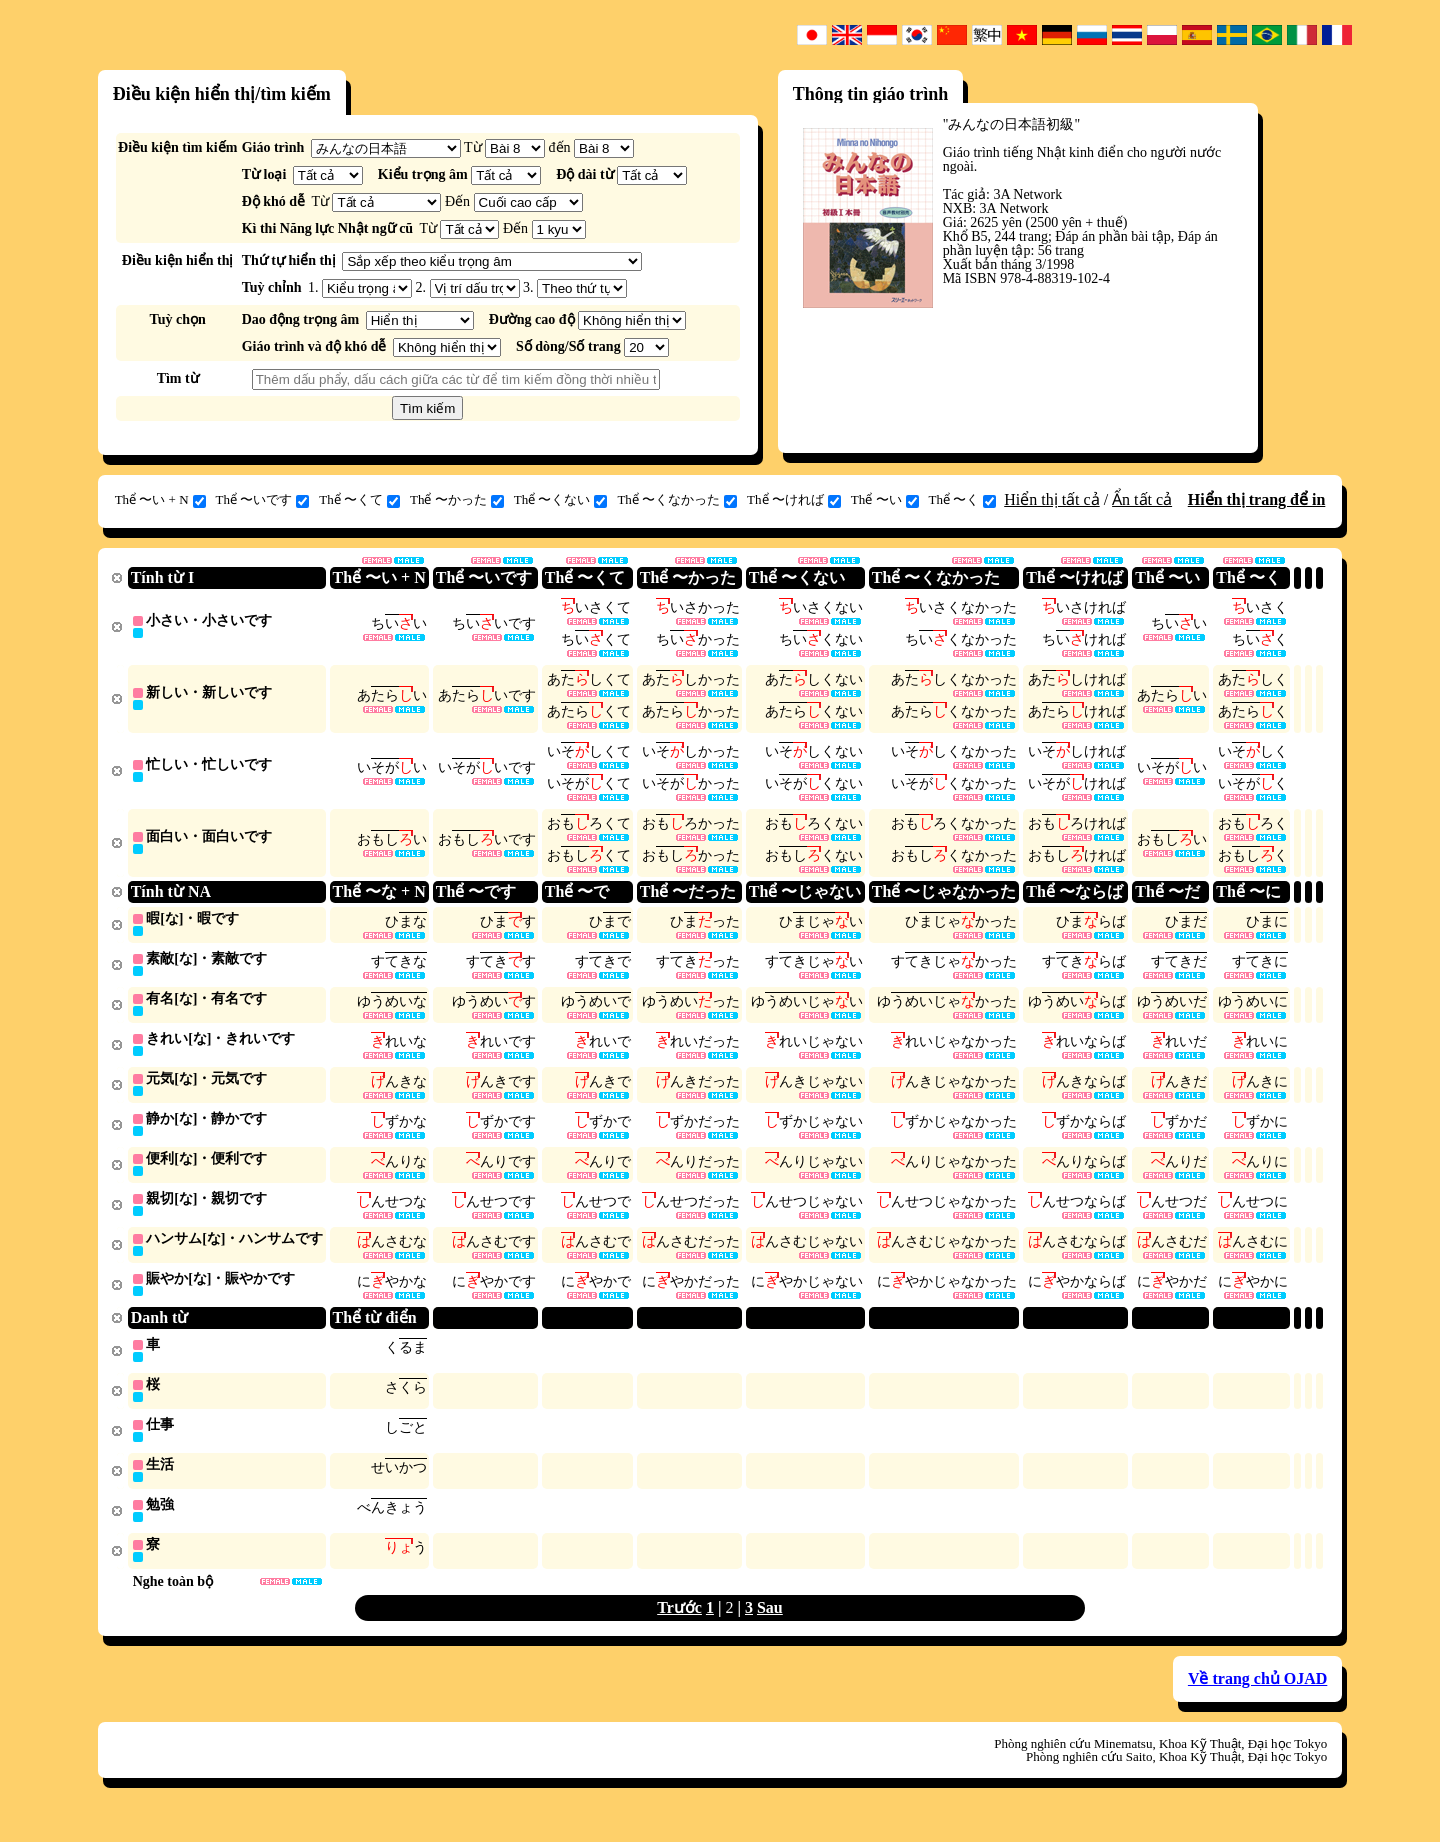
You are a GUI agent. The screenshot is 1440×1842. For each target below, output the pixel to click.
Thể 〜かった (457, 500)
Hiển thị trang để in (1257, 499)
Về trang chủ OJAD (1257, 1702)
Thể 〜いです (263, 500)
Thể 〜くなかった (677, 500)
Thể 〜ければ (794, 500)
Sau (770, 1631)
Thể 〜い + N (160, 500)
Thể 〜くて (359, 500)
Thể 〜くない (561, 500)
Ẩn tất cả (1142, 499)
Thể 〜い (885, 500)
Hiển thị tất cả (1051, 499)
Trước (679, 1631)
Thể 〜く (963, 500)
